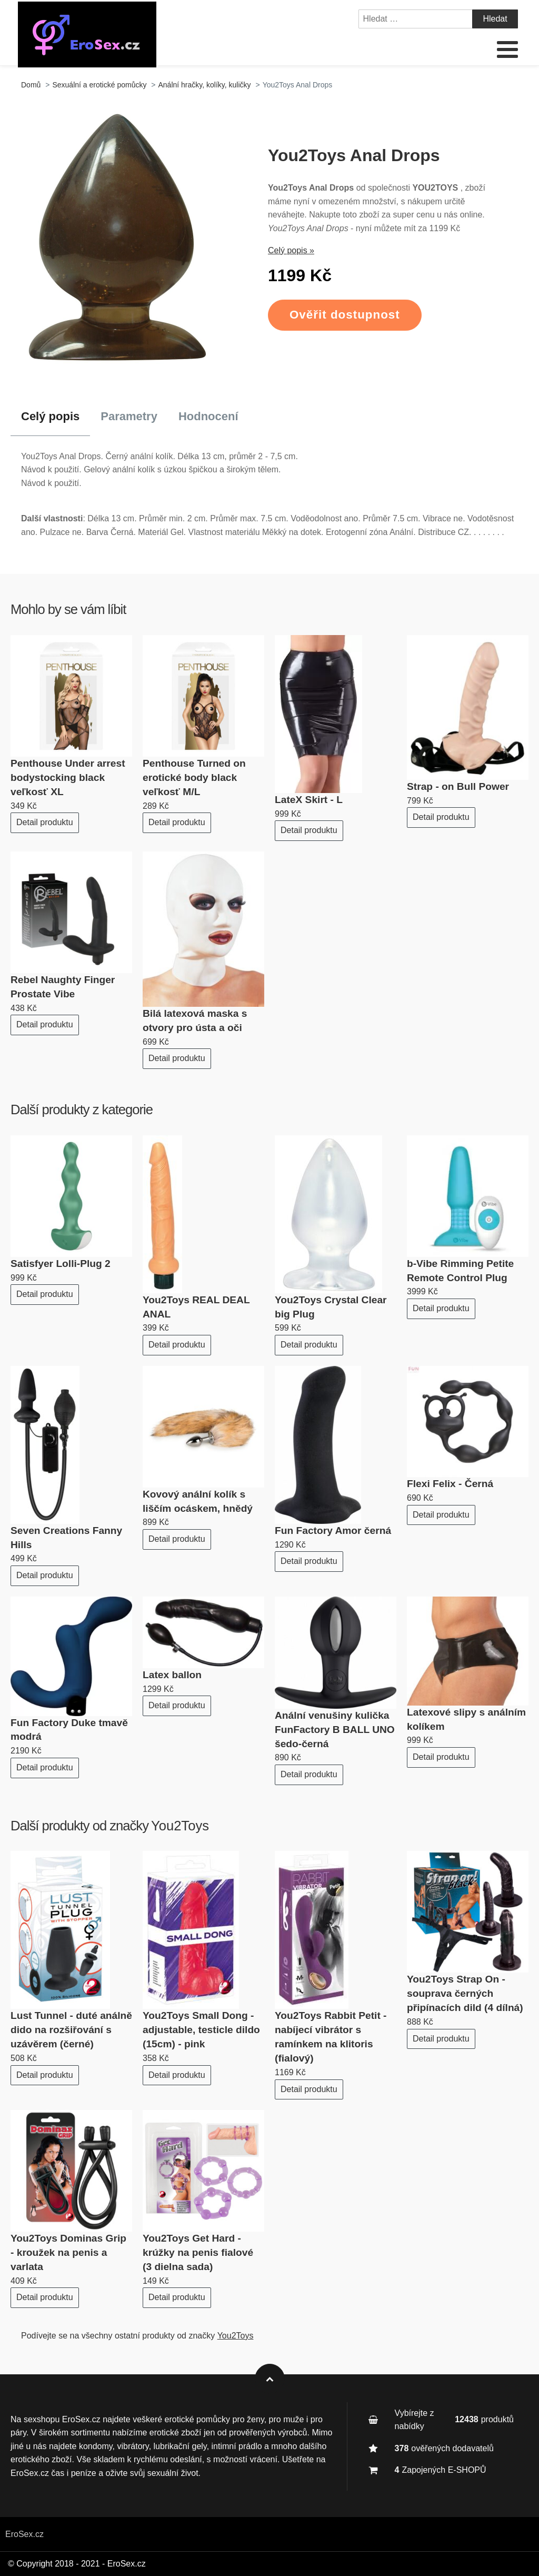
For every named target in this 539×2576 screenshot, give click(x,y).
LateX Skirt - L (309, 799)
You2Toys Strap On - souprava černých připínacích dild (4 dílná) (465, 1993)
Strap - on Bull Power (458, 786)
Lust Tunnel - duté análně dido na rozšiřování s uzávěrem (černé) (71, 2029)
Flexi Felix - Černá (450, 1483)
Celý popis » (291, 250)
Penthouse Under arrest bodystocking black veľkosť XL (68, 777)
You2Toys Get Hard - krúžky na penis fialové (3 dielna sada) (198, 2252)
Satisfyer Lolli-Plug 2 (61, 1263)
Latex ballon (172, 1674)
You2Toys (180, 1825)
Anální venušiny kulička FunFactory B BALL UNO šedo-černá (335, 1729)
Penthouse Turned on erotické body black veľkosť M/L (194, 777)
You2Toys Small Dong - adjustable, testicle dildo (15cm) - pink (201, 2029)
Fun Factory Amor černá (333, 1530)
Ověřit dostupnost (345, 314)
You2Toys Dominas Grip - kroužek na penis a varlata (68, 2252)
